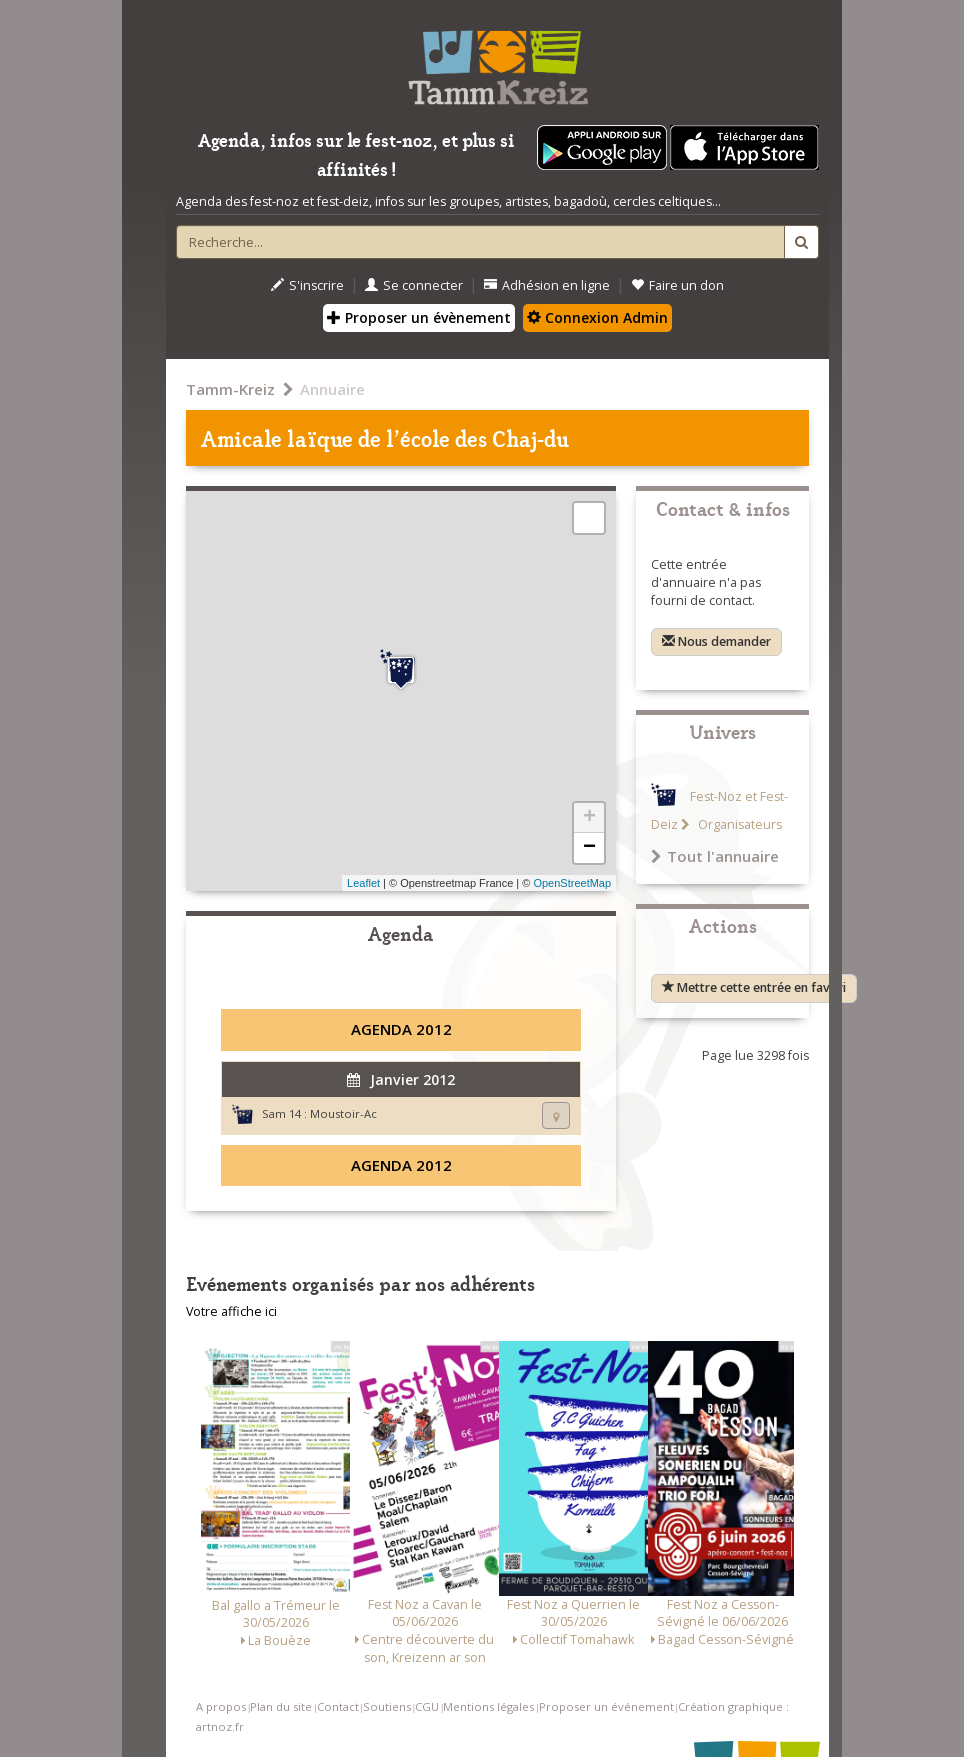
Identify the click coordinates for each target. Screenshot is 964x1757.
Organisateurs (738, 824)
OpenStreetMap (572, 883)
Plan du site (281, 1706)
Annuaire (332, 389)
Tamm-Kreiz (230, 389)
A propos (221, 1706)
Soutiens (387, 1706)
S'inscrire (307, 285)
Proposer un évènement (419, 317)
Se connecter (414, 285)
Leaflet (363, 883)
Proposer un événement (606, 1706)
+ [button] (589, 818)
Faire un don (677, 285)
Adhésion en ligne (547, 285)
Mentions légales (488, 1706)
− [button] (589, 848)
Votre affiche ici (231, 1311)
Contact (338, 1706)
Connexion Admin (597, 317)
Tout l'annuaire (715, 856)
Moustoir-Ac (343, 1113)
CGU (427, 1706)
